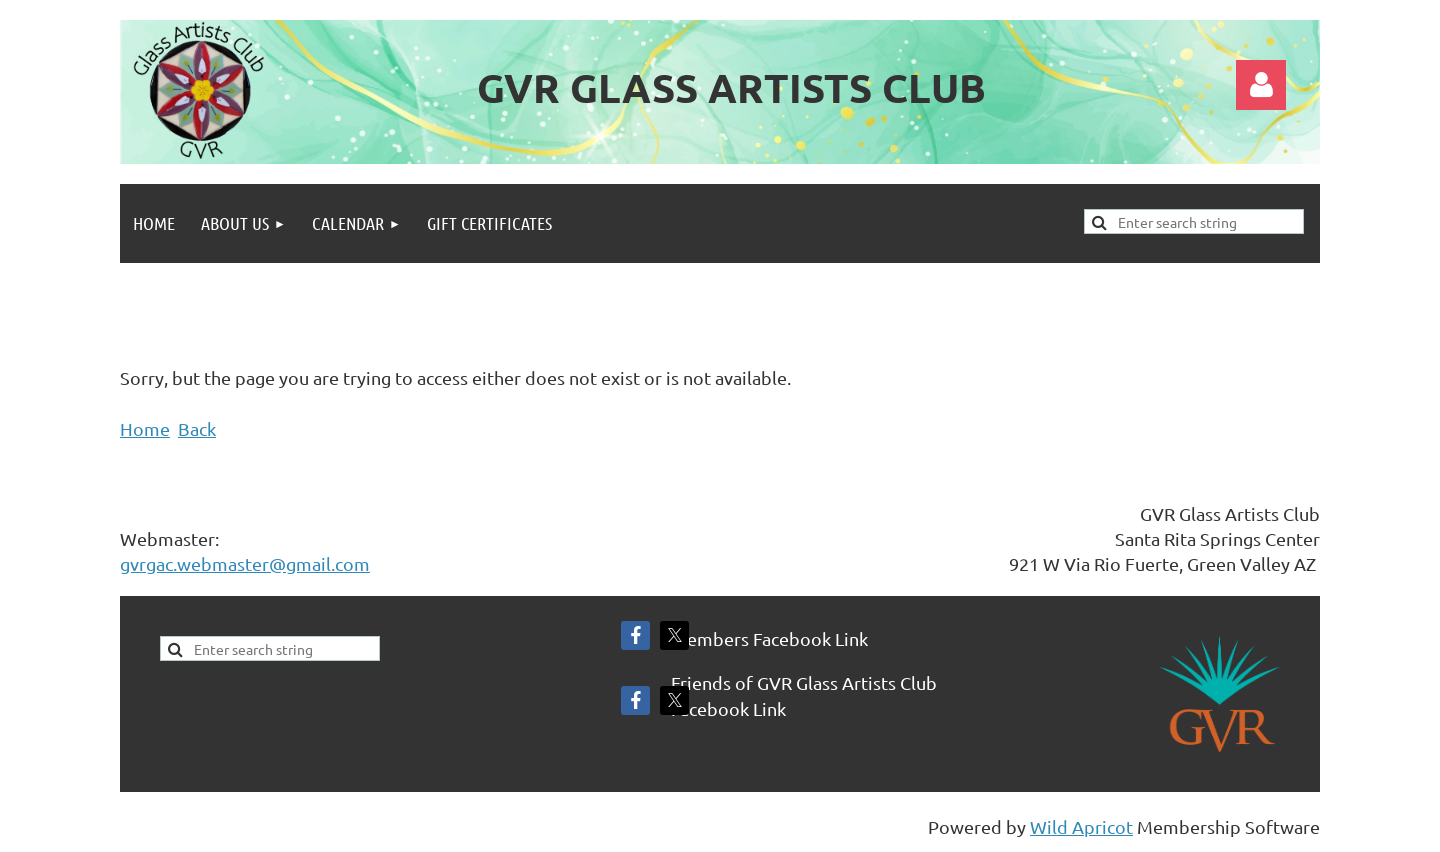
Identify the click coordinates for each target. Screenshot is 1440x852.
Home (145, 428)
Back (197, 428)
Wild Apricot (1081, 826)
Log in (1261, 85)
